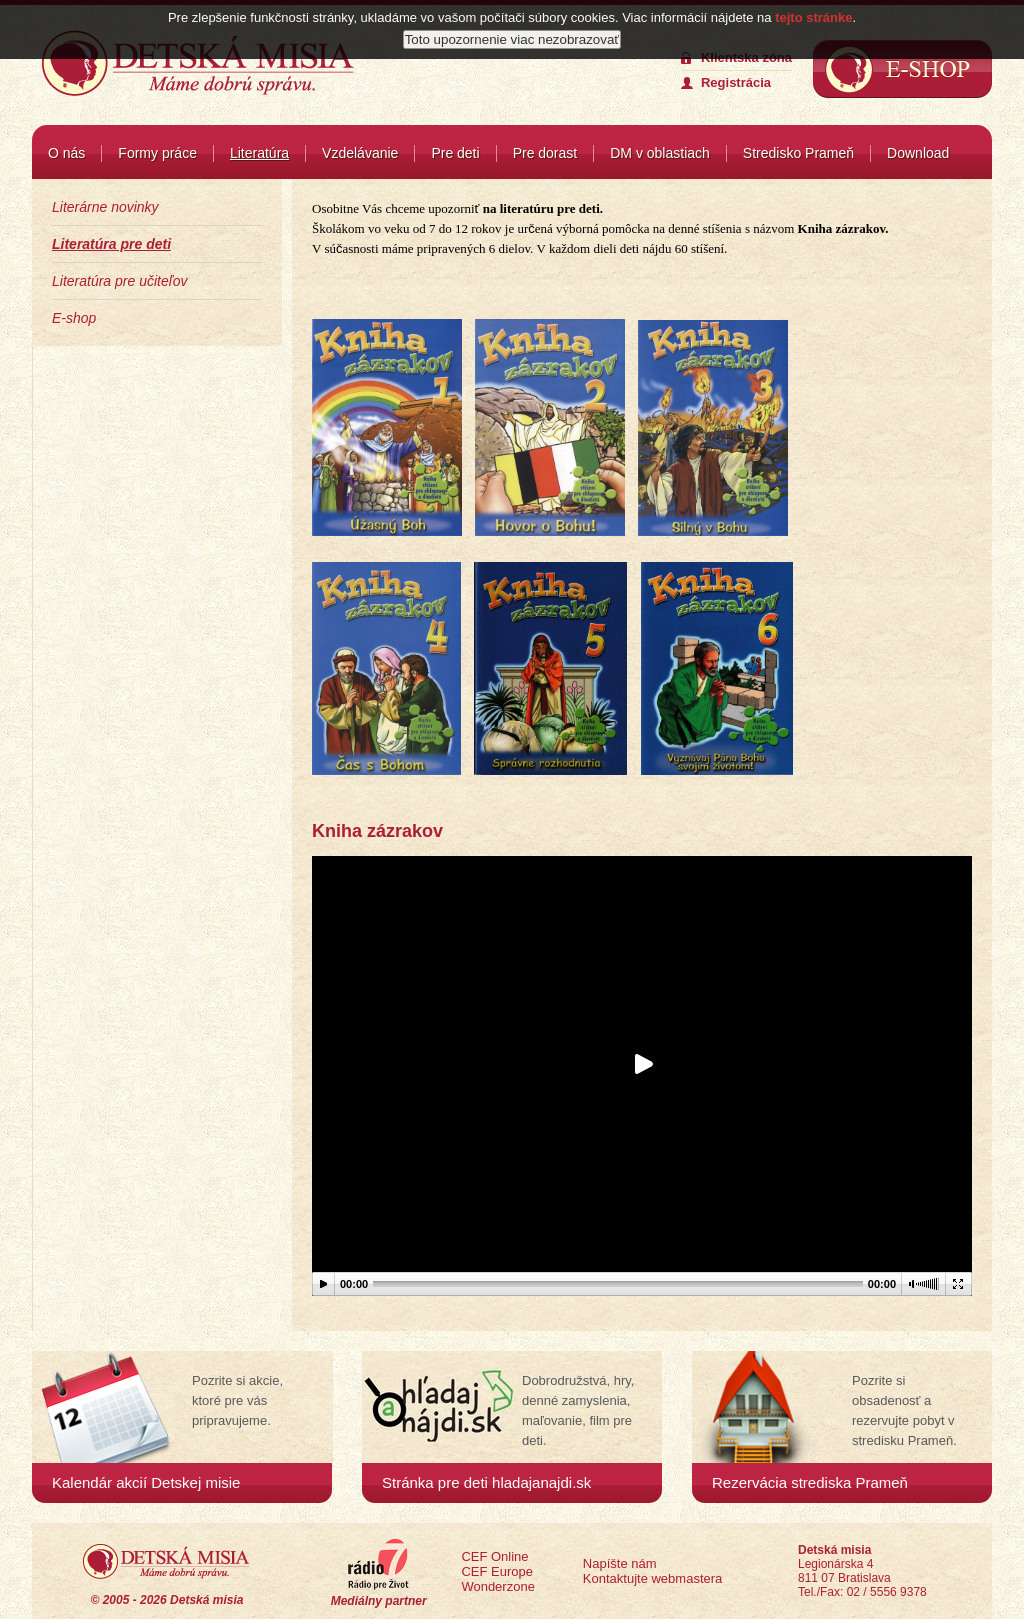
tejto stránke (813, 12)
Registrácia (736, 82)
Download (918, 153)
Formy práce (157, 153)
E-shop (74, 318)
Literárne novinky (105, 207)
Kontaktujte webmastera (652, 1578)
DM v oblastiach (660, 153)
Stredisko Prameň (798, 153)
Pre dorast (545, 153)
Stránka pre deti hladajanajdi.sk (486, 1482)
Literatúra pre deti (111, 244)
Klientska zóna (746, 57)
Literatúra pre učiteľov (119, 281)
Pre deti (455, 153)
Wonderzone (497, 1586)
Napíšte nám (620, 1563)
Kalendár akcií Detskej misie (146, 1482)
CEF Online (494, 1556)
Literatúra (259, 153)
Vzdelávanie (360, 153)
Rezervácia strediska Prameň (810, 1482)
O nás (66, 153)
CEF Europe (497, 1571)
